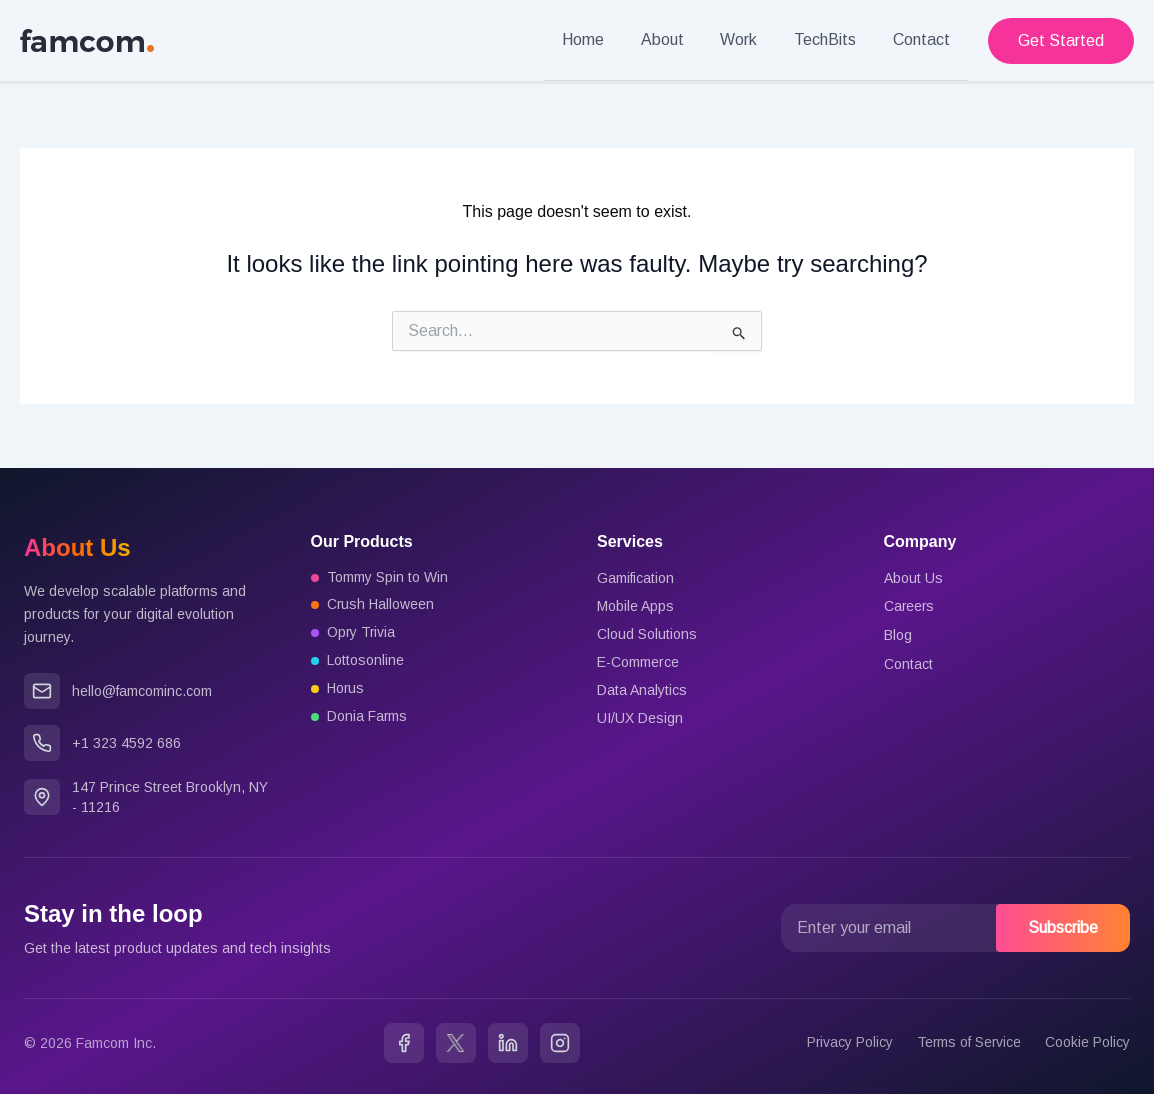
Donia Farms (367, 717)
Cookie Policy (1087, 1042)
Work (750, 39)
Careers (910, 605)
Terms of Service (968, 1042)
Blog (898, 633)
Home (604, 39)
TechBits (832, 39)
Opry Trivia (362, 633)
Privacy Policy (847, 1042)
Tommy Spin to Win (387, 577)
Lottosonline (365, 661)
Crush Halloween (381, 605)
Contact (923, 39)
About (678, 39)
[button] (1061, 40)
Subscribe (1063, 926)
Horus (346, 689)
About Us (913, 577)
